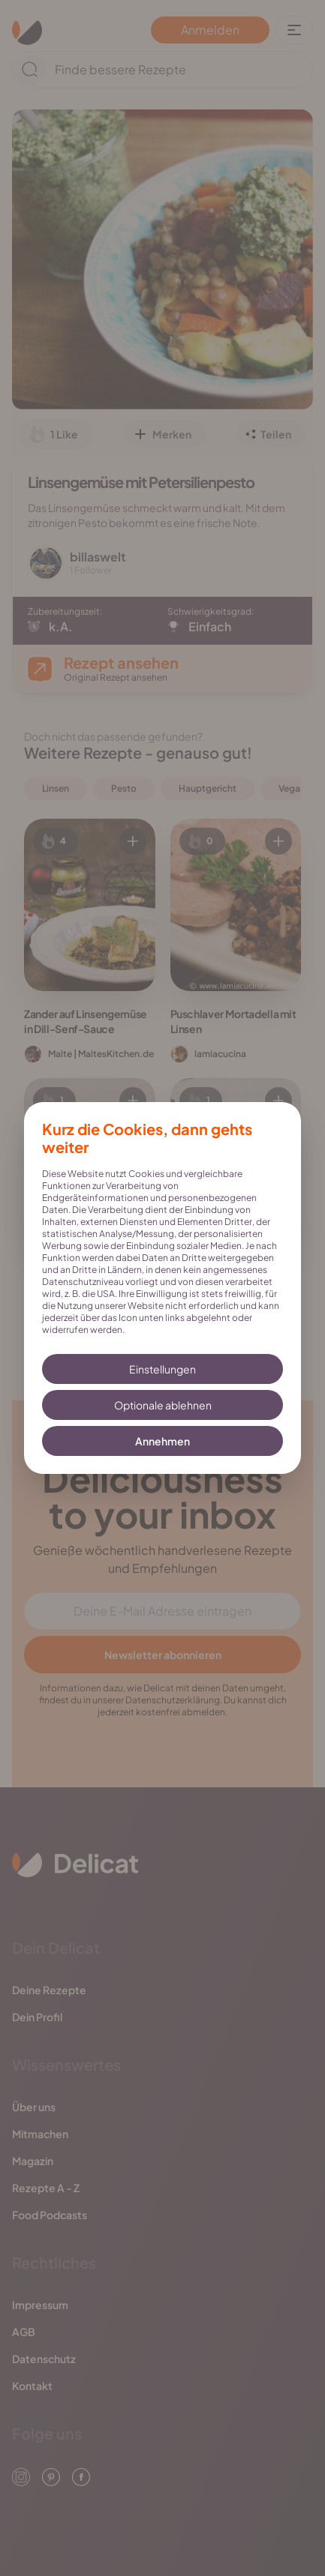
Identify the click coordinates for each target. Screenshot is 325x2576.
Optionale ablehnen (163, 1405)
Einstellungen (162, 1369)
